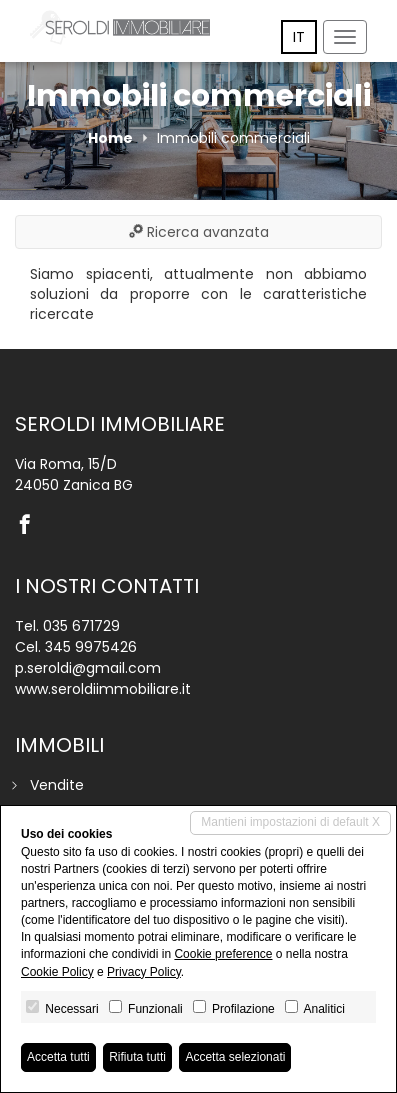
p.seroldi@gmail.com (88, 668)
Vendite (57, 785)
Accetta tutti (58, 1057)
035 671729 (81, 626)
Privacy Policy (144, 972)
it (299, 37)
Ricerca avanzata (199, 232)
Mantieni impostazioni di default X (290, 822)
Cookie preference (223, 954)
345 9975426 (91, 647)
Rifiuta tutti (137, 1057)
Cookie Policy (57, 972)
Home (110, 138)
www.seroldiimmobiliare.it (103, 689)
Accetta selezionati (235, 1057)
